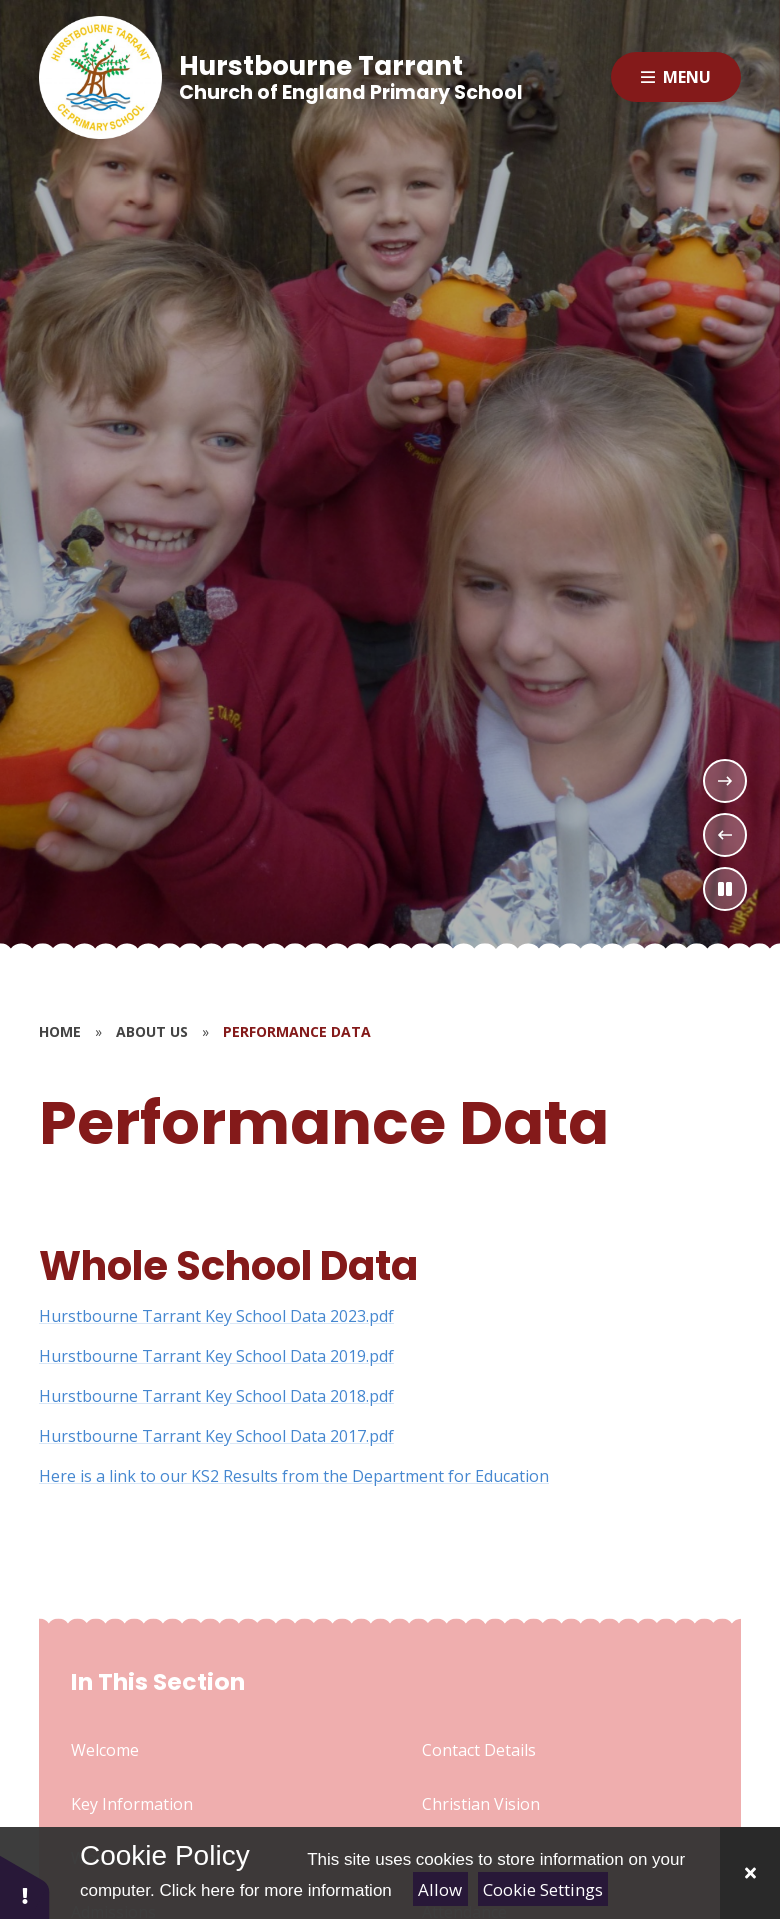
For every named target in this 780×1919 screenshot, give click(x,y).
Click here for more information (275, 1890)
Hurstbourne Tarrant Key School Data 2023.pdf (216, 1316)
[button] (25, 1886)
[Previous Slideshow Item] (725, 835)
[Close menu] (676, 77)
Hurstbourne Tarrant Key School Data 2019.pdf (216, 1356)
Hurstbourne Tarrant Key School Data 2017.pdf (216, 1436)
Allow (440, 1889)
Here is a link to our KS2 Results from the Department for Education (294, 1476)
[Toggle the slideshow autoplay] (725, 889)
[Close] (750, 1873)
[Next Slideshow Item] (725, 781)
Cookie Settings (543, 1889)
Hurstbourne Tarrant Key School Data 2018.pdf (216, 1396)
